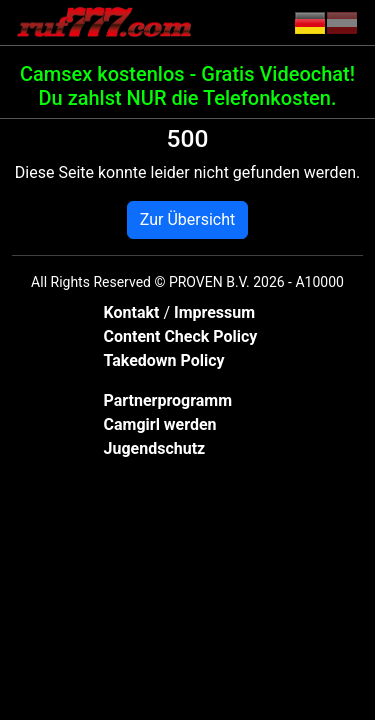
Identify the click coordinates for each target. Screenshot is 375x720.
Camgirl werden (160, 424)
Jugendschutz (155, 448)
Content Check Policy (181, 336)
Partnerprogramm (168, 400)
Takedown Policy (164, 360)
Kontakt (134, 312)
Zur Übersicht (187, 219)
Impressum (214, 312)
